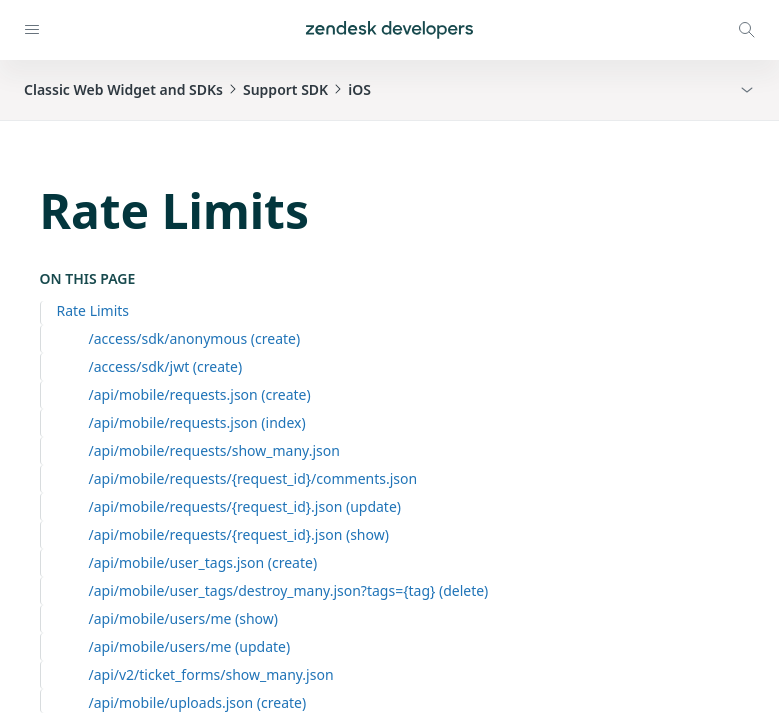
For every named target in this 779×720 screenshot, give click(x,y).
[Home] (389, 30)
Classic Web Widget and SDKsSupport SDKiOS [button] (197, 89)
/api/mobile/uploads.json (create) (198, 702)
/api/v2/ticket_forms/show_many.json (211, 674)
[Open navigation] (32, 30)
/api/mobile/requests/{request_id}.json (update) (245, 506)
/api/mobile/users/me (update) (190, 646)
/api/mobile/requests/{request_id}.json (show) (239, 534)
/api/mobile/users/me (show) (184, 618)
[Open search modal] (747, 30)
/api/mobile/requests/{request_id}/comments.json (253, 478)
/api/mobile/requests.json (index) (197, 422)
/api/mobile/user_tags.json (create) (203, 562)
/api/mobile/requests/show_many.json (214, 450)
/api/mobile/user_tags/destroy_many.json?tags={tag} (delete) (289, 590)
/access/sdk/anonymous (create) (195, 338)
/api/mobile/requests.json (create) (200, 394)
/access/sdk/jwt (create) (166, 366)
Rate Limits (93, 310)
